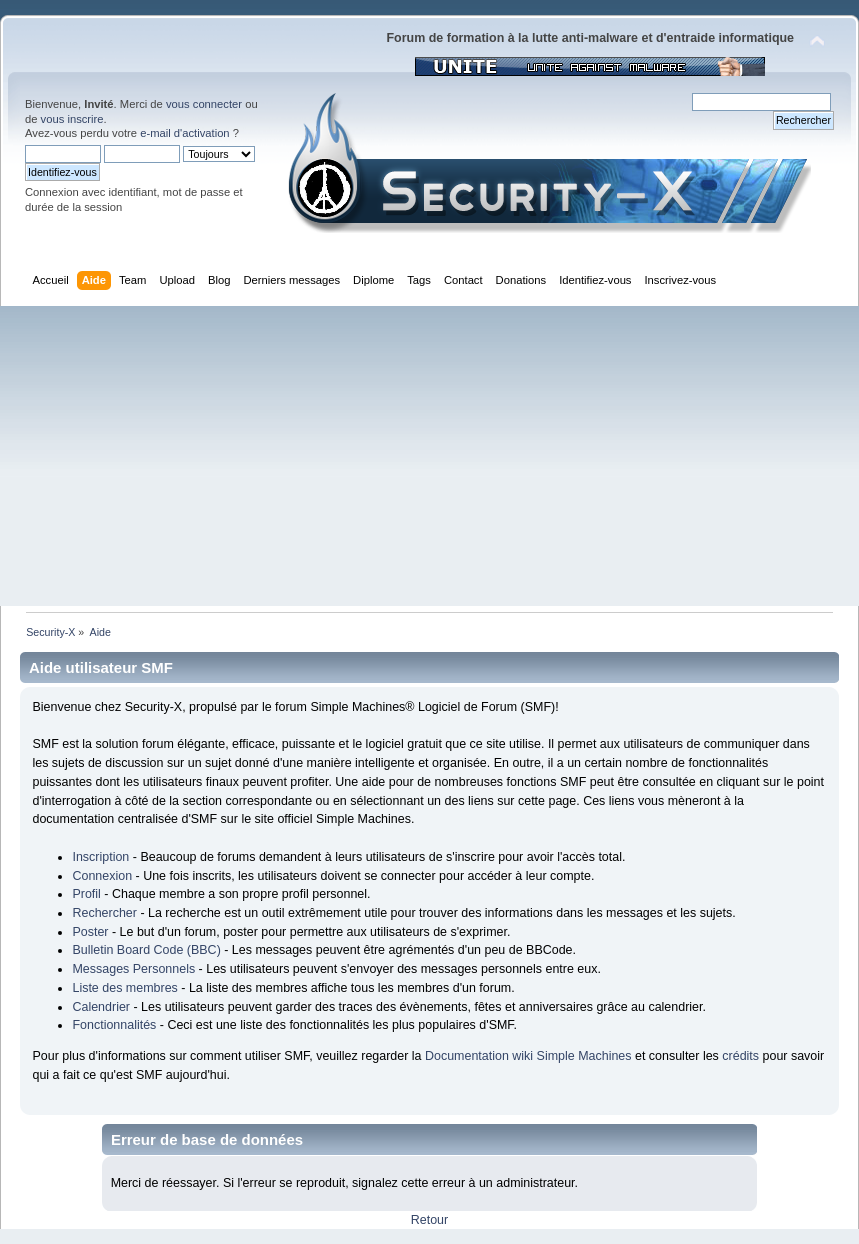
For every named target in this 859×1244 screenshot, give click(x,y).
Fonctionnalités (114, 1025)
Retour (429, 1220)
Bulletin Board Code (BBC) (146, 950)
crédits (740, 1056)
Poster (90, 932)
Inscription (100, 857)
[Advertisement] (429, 456)
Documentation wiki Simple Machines (528, 1056)
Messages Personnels (133, 969)
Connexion (102, 876)
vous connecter (204, 104)
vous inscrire (72, 119)
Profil (86, 894)
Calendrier (101, 1007)
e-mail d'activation (184, 133)
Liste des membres (124, 988)
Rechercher (104, 913)
